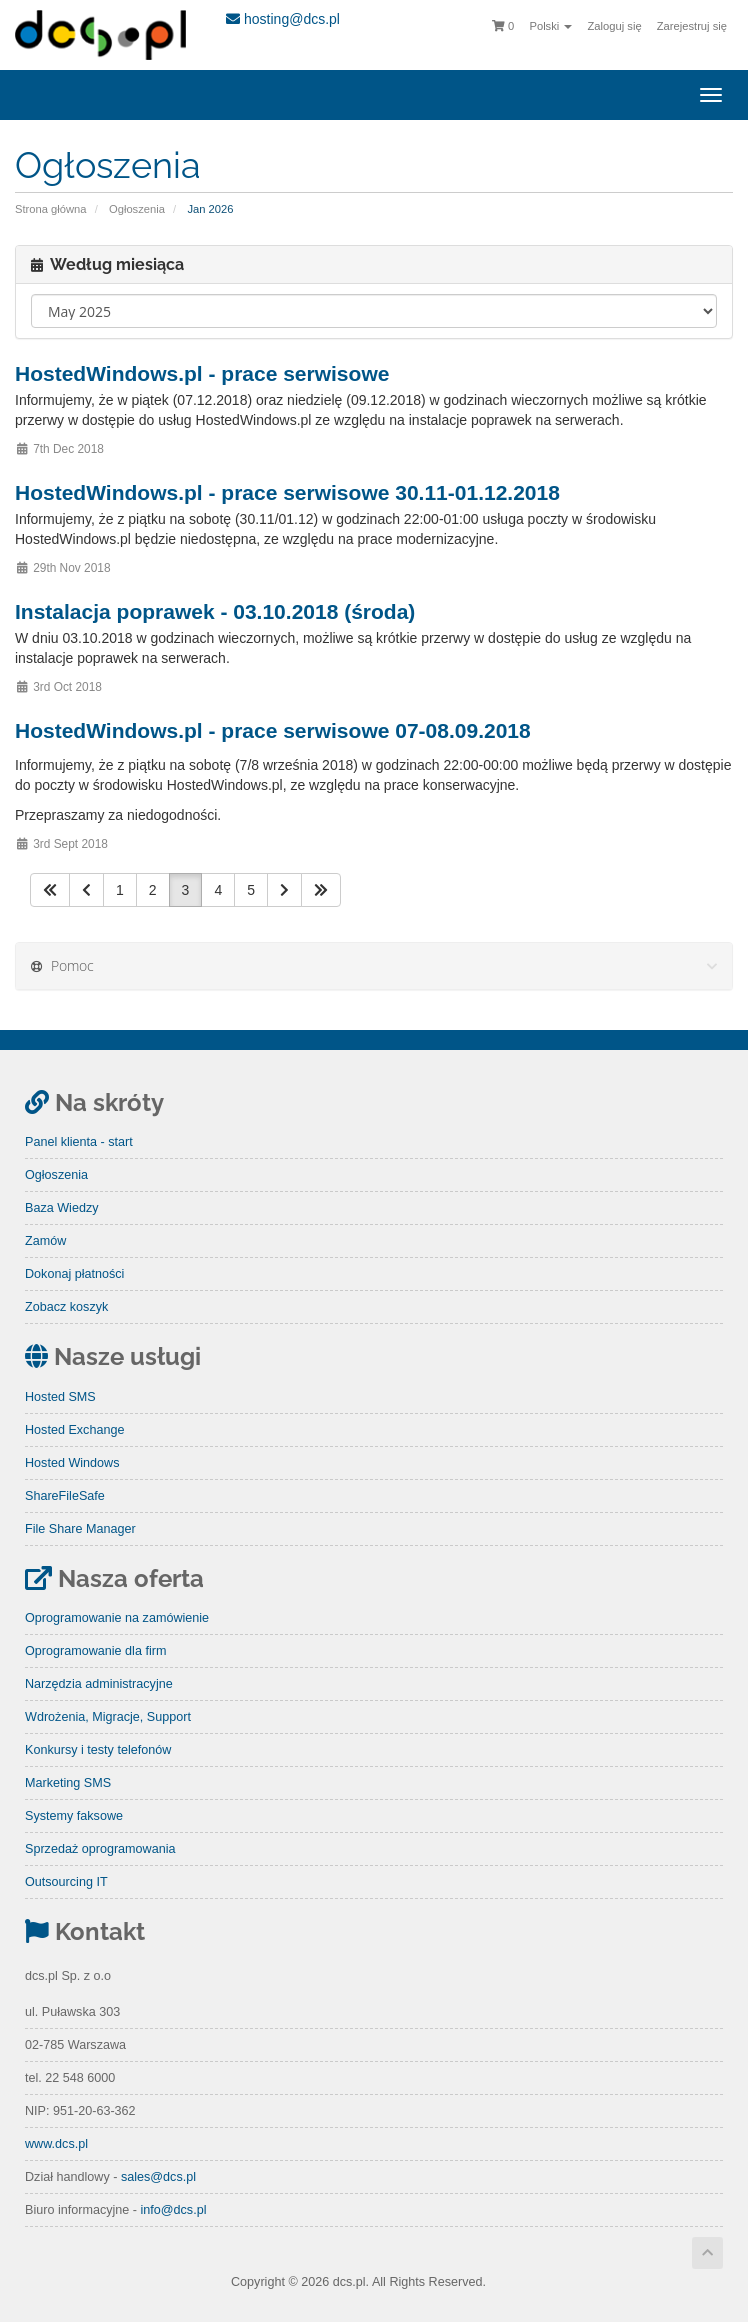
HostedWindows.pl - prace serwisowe (202, 373)
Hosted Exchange (74, 1430)
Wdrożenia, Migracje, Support (108, 1717)
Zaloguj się (615, 26)
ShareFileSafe (65, 1496)
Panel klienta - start (79, 1142)
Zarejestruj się (692, 26)
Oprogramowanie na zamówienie (117, 1618)
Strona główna (51, 209)
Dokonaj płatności (74, 1274)
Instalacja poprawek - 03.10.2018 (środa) (215, 611)
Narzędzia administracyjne (99, 1684)
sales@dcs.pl (158, 2177)
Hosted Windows (72, 1463)
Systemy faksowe (74, 1816)
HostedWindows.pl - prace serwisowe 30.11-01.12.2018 (287, 492)
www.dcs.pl (56, 2144)
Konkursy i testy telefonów (98, 1750)
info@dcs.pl (173, 2210)
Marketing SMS (68, 1783)
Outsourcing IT (66, 1882)
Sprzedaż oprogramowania (100, 1849)
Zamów (45, 1241)
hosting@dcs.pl (283, 19)
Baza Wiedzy (62, 1208)
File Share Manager (80, 1529)
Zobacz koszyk (66, 1307)
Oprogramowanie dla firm (95, 1651)
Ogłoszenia (137, 209)
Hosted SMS (60, 1397)
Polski (550, 26)
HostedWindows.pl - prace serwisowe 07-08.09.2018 (273, 730)
